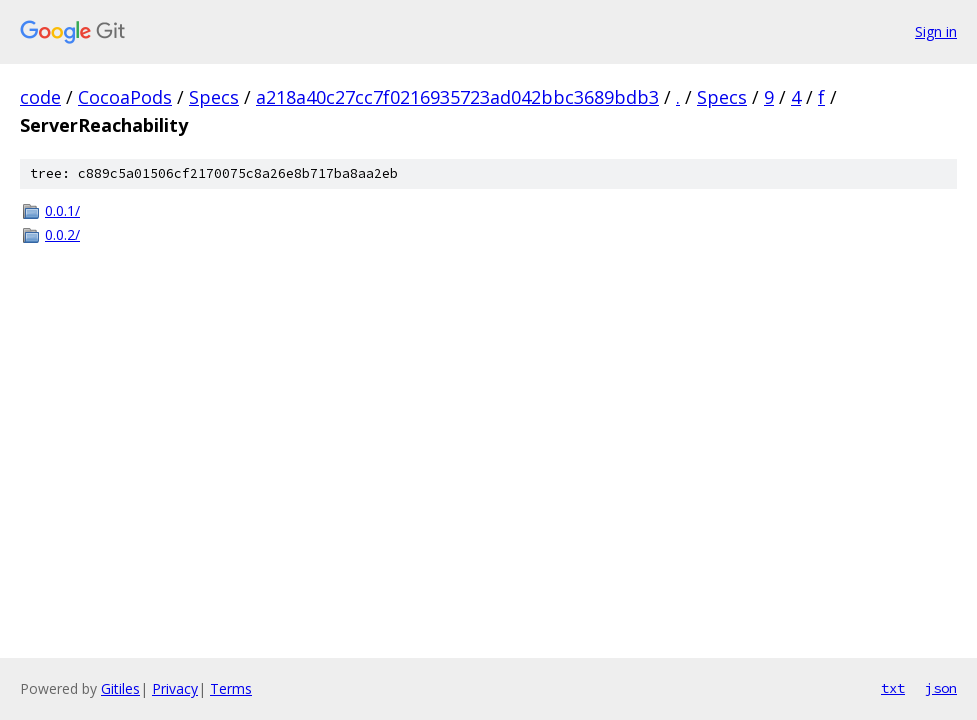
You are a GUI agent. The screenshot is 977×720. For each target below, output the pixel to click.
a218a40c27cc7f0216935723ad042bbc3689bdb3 (457, 97)
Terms (231, 688)
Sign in (936, 31)
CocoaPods (125, 97)
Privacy (175, 688)
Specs (214, 97)
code (40, 97)
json (941, 688)
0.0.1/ (62, 210)
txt (893, 688)
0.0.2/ (62, 234)
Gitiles (120, 688)
